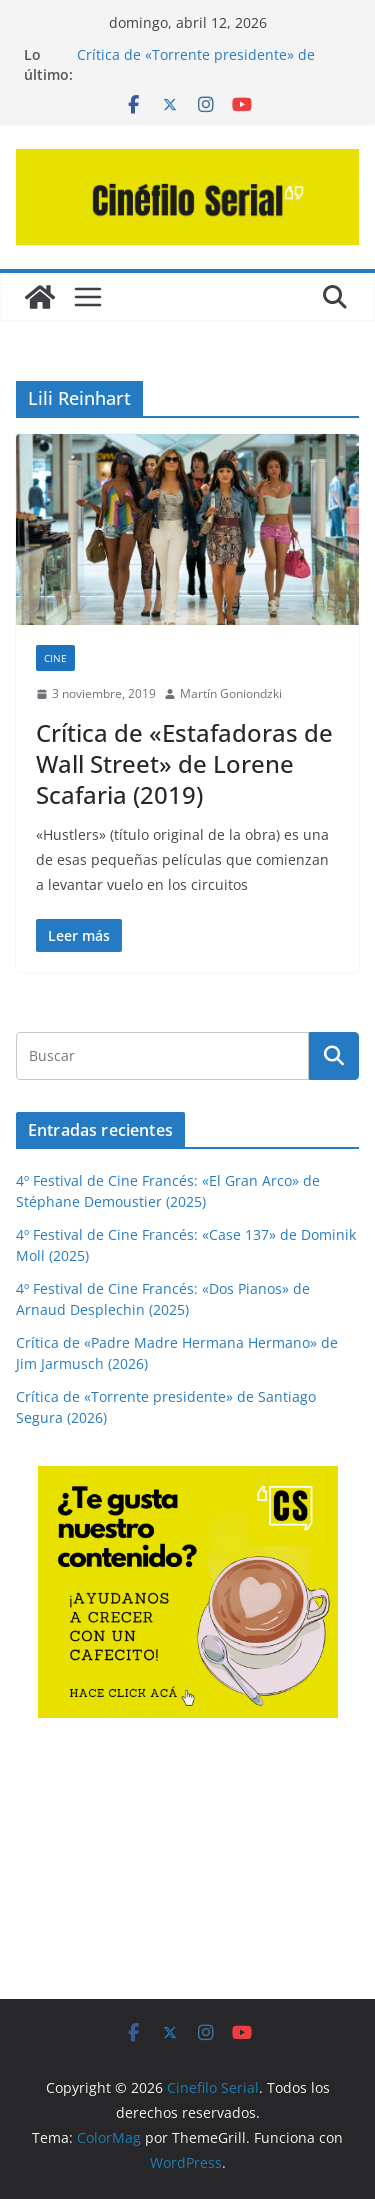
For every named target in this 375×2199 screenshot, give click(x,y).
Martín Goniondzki (231, 693)
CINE (55, 658)
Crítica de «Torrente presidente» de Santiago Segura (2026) (196, 64)
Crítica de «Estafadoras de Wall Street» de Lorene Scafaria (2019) (184, 763)
